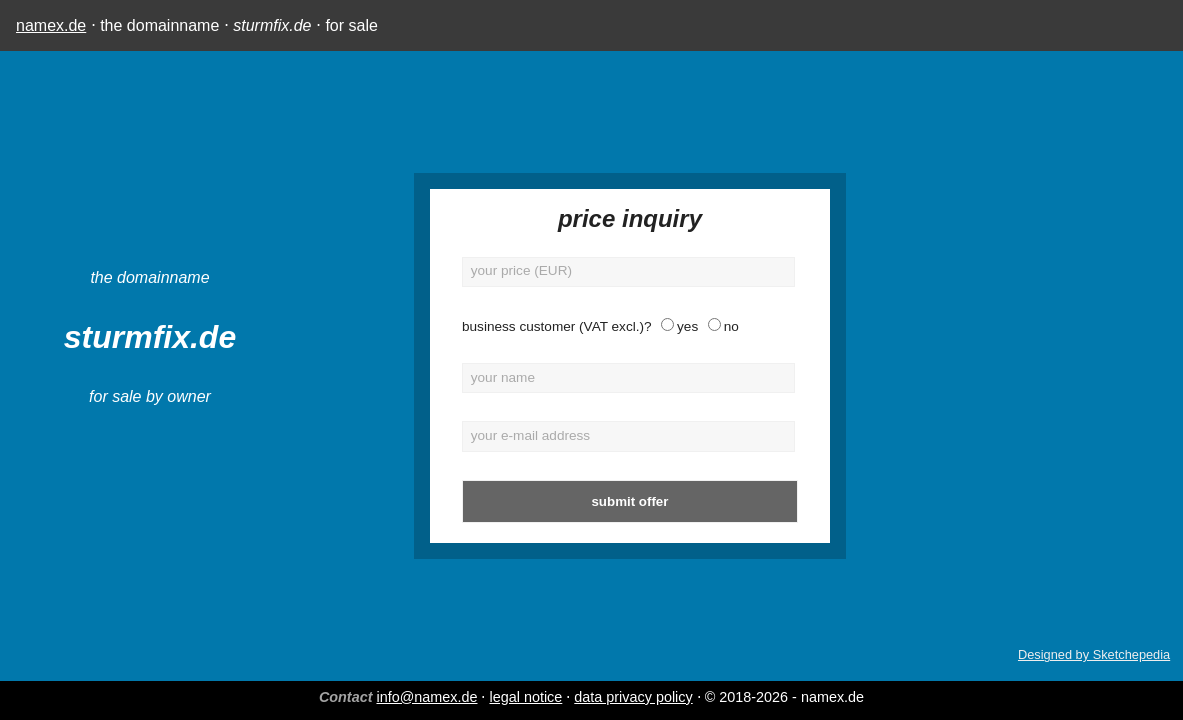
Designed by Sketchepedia (1094, 654)
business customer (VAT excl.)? (460, 326)
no (634, 326)
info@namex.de (426, 697)
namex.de (51, 25)
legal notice (525, 697)
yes (590, 326)
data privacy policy (633, 697)
